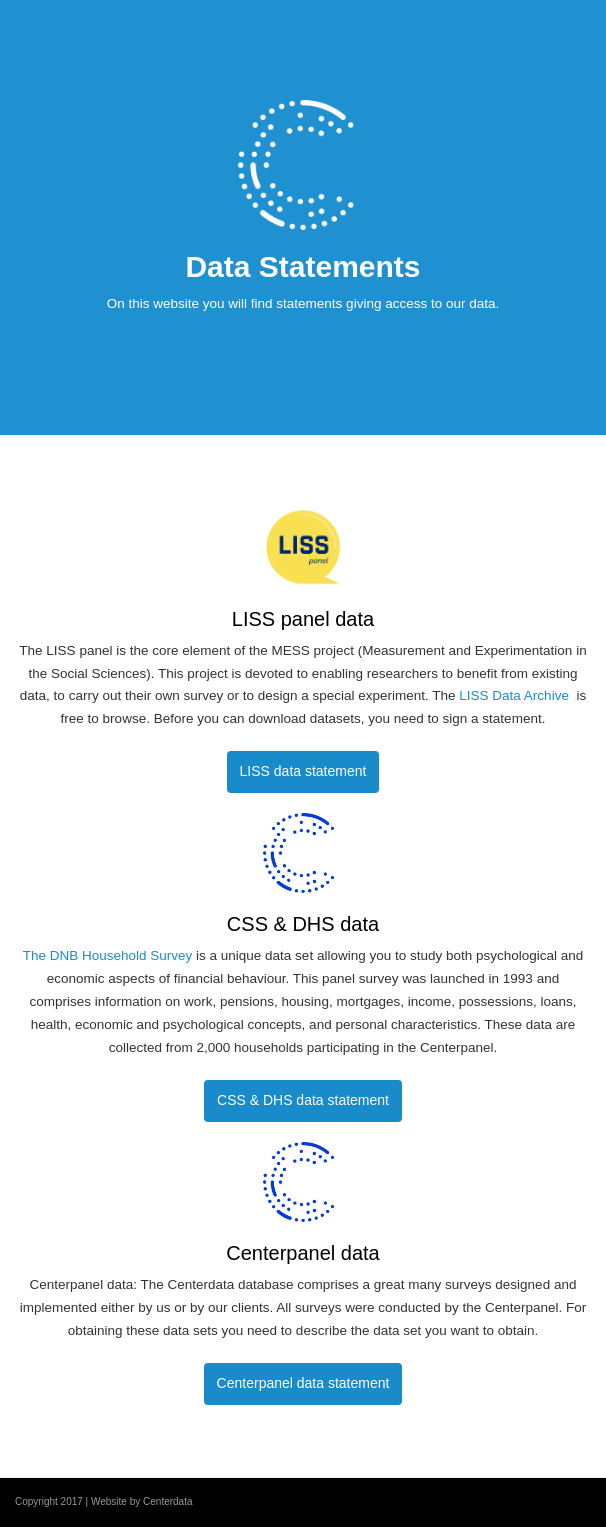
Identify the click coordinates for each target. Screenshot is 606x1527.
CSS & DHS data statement (303, 1100)
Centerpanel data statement (303, 1383)
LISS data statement (303, 771)
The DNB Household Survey (109, 955)
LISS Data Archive (515, 695)
